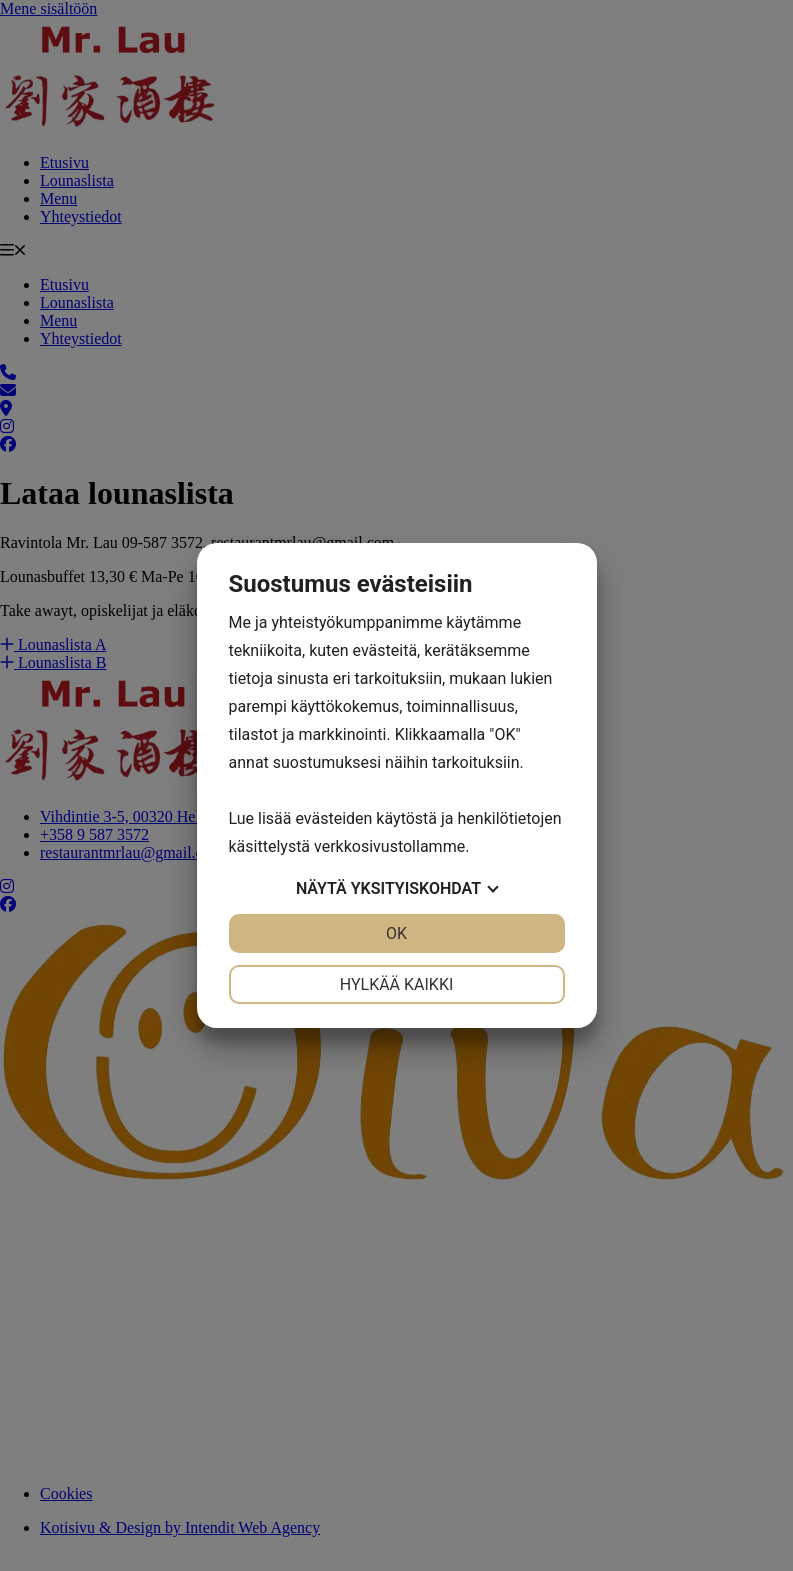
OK (396, 933)
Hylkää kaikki (397, 984)
